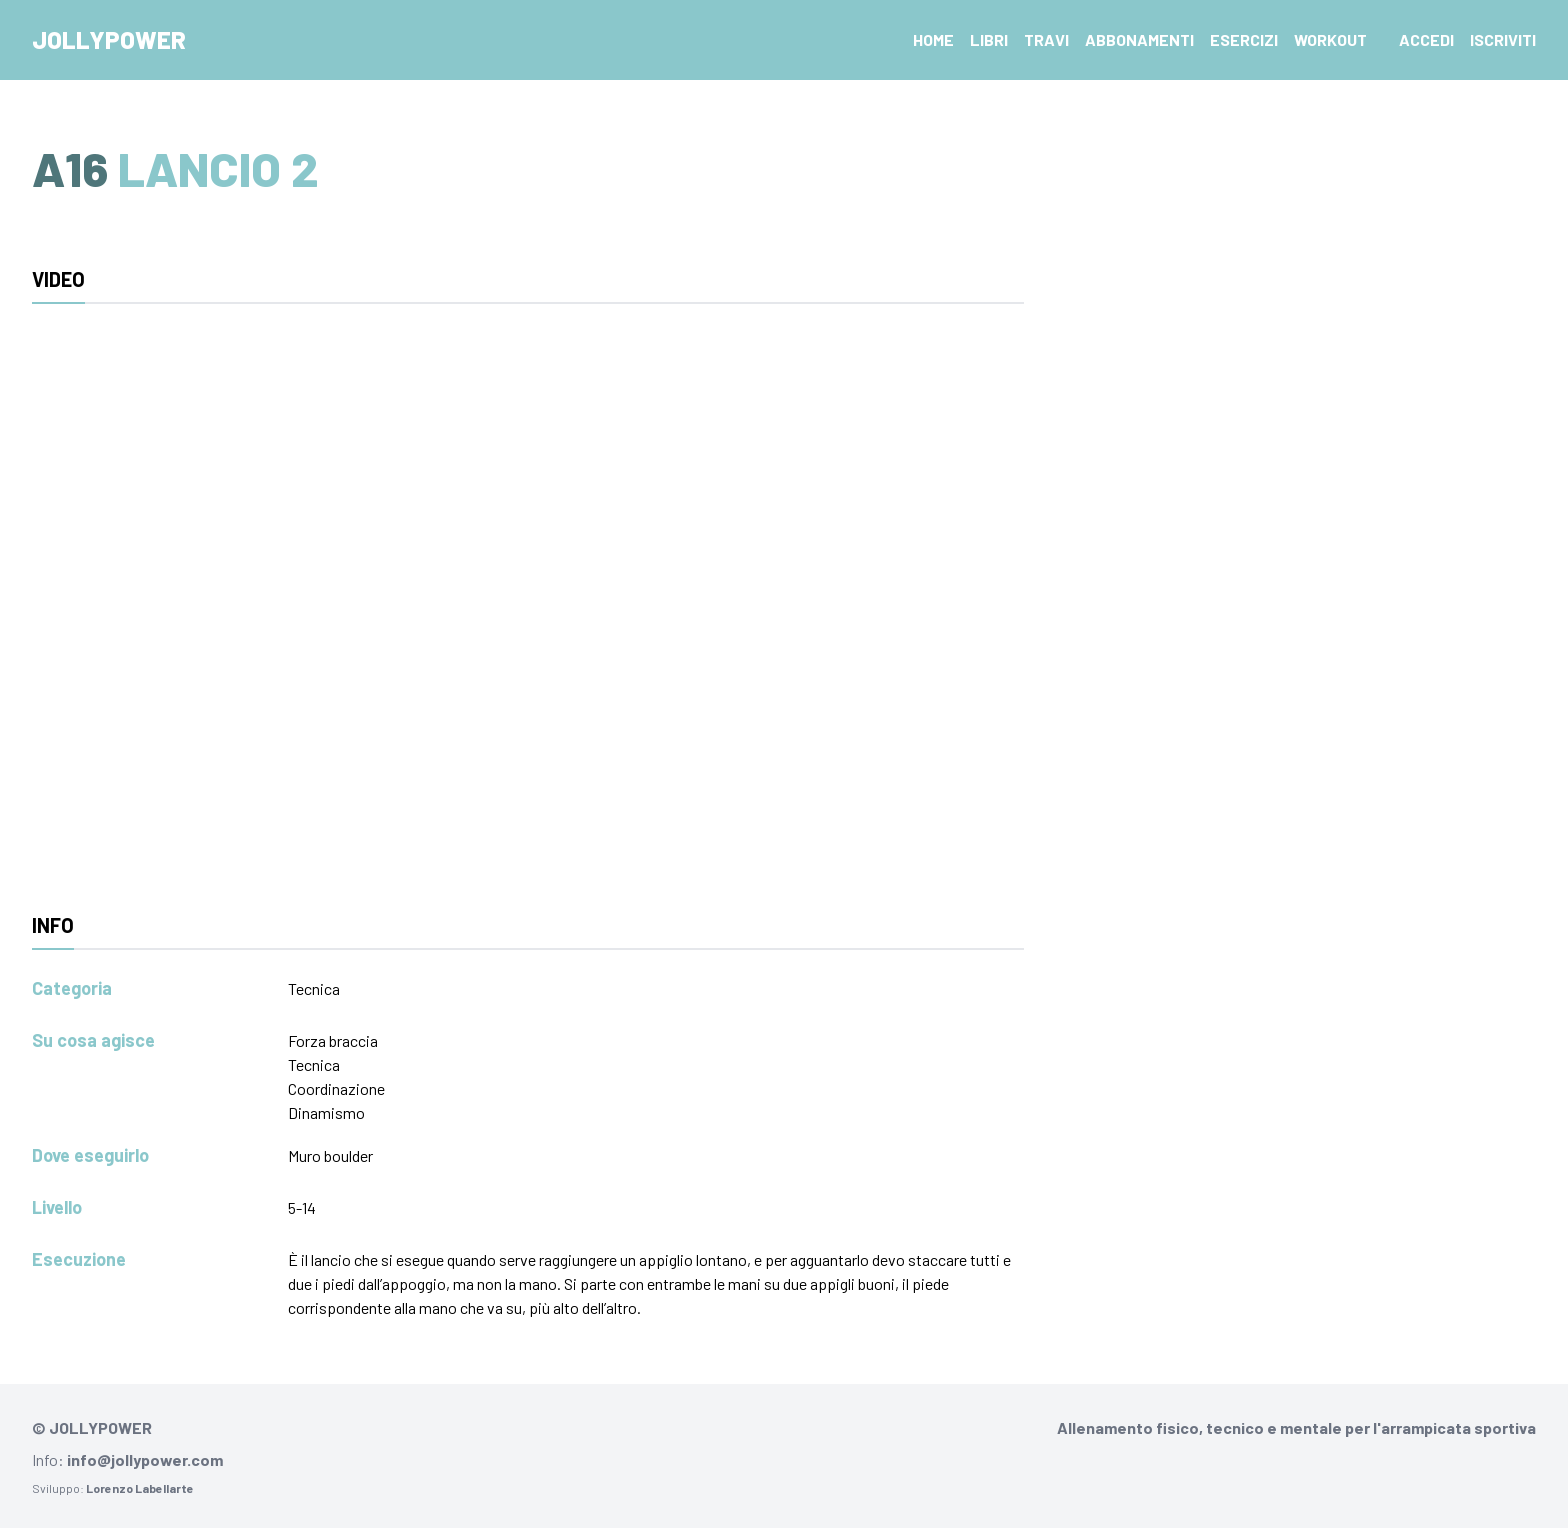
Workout (1330, 39)
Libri (989, 39)
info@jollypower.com (145, 1459)
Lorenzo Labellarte (140, 1488)
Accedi (1426, 39)
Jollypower (109, 39)
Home (933, 39)
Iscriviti (1503, 39)
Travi (1046, 39)
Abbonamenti (1139, 39)
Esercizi (1244, 39)
